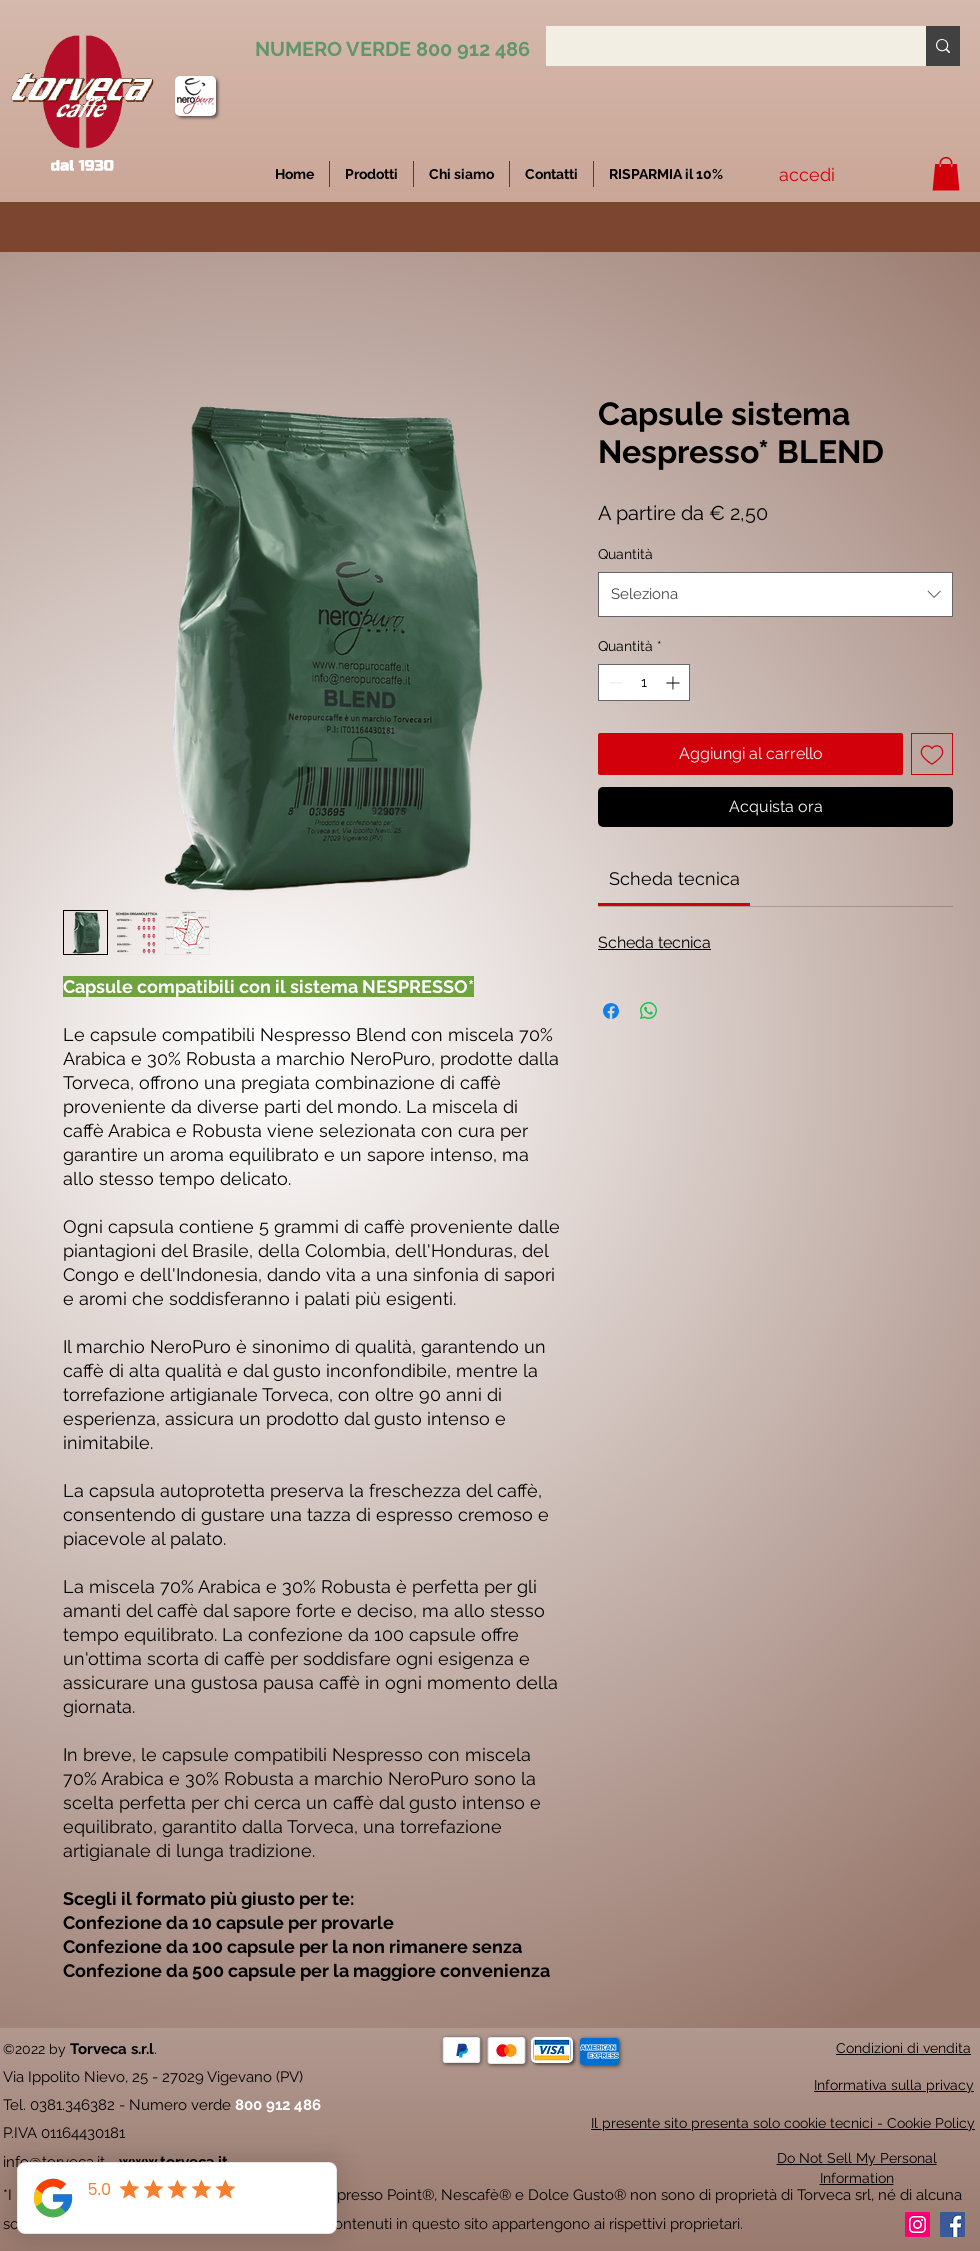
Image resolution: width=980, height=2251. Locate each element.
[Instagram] (917, 2224)
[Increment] (674, 682)
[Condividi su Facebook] (611, 1011)
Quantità (625, 554)
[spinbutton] (644, 682)
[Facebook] (952, 2224)
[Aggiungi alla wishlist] (932, 754)
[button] (666, 174)
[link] (674, 878)
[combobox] (775, 594)
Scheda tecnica (654, 942)
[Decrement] (613, 682)
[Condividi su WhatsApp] (649, 1011)
